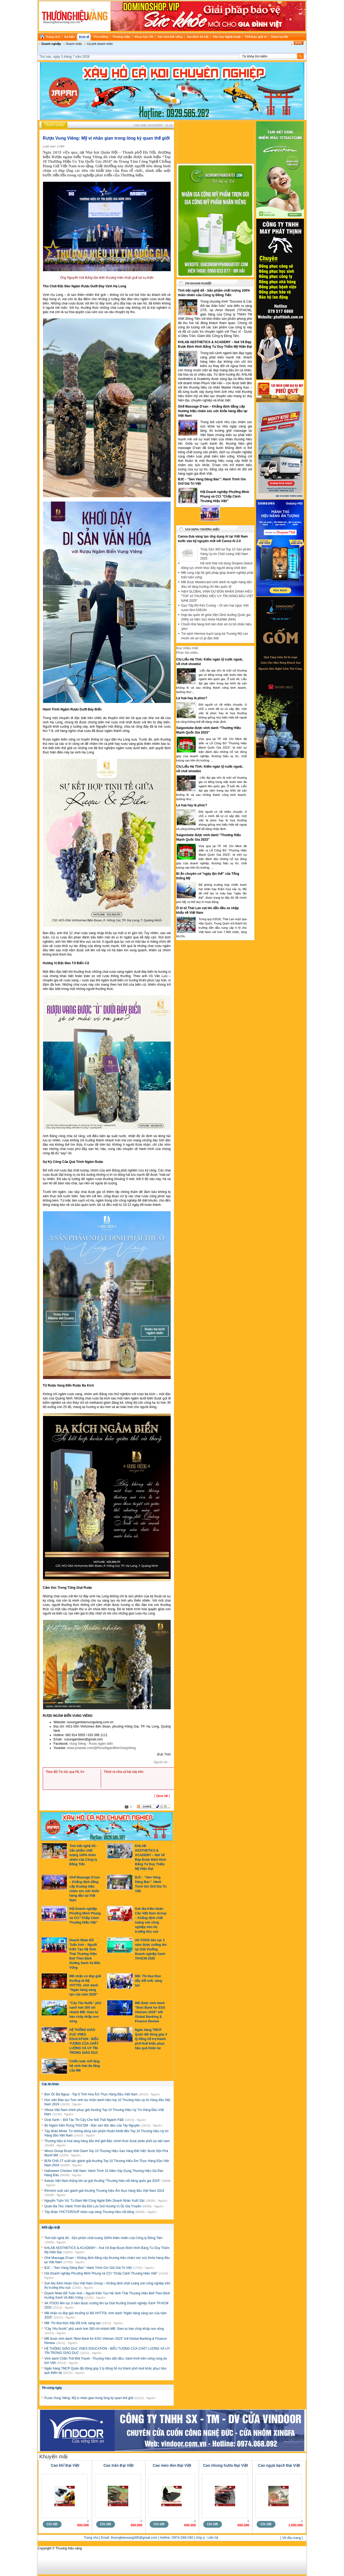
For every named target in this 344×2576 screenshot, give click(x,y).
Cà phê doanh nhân (100, 43)
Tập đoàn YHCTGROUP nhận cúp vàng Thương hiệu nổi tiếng (89, 2212)
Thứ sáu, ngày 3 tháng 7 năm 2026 (64, 57)
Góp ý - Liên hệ (207, 2537)
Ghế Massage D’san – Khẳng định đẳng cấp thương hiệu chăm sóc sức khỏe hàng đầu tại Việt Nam (212, 411)
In (131, 1807)
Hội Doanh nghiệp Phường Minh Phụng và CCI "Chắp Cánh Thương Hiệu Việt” (101, 2273)
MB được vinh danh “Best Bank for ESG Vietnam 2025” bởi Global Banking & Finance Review (150, 2012)
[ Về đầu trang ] (291, 2538)
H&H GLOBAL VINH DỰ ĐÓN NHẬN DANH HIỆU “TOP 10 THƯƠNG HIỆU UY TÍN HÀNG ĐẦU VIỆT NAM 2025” (217, 596)
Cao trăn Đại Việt (118, 2465)
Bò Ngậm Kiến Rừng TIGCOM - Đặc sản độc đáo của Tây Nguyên (92, 2125)
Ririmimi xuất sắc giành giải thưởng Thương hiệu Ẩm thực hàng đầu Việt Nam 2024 (104, 2191)
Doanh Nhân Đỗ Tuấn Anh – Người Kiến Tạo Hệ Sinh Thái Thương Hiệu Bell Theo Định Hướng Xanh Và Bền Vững (84, 1953)
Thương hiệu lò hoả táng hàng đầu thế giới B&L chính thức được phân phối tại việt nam (107, 2141)
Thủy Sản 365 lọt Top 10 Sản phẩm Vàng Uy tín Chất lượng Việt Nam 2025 (225, 553)
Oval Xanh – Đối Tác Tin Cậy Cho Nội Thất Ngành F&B (84, 2120)
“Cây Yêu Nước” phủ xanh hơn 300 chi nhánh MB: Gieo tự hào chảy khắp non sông (85, 2012)
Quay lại (162, 1796)
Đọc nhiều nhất (187, 648)
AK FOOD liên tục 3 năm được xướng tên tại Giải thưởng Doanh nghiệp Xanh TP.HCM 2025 (151, 1949)
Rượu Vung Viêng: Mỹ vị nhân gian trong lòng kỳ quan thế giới (89, 2398)
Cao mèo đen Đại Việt (172, 2465)
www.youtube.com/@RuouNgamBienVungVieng (101, 1748)
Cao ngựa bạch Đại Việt (279, 2465)
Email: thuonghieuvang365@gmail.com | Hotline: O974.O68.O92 (147, 2537)
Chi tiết (52, 2524)
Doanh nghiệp (51, 43)
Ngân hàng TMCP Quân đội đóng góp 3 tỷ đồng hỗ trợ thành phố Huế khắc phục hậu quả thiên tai (151, 2039)
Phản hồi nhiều (187, 653)
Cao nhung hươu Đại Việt (225, 2465)
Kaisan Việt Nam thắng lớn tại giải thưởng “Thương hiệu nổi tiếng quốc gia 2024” (102, 2181)
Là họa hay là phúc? (191, 698)
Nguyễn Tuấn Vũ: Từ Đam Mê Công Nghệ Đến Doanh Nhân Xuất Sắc (95, 2201)
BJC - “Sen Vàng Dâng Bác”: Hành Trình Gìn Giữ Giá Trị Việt (88, 2268)
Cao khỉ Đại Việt (65, 2465)
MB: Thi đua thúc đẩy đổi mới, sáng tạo (148, 1980)
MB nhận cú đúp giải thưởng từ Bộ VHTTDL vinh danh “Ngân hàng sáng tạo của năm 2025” (85, 1985)
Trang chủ (91, 2537)
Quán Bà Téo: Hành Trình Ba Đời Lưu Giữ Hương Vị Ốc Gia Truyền (93, 2206)
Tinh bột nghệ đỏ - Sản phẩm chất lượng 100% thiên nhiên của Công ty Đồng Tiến (83, 1855)
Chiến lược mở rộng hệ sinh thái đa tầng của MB (84, 2065)
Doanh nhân (74, 43)
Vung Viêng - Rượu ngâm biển (91, 1744)
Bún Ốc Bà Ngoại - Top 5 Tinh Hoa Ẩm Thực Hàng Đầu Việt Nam (91, 2094)
